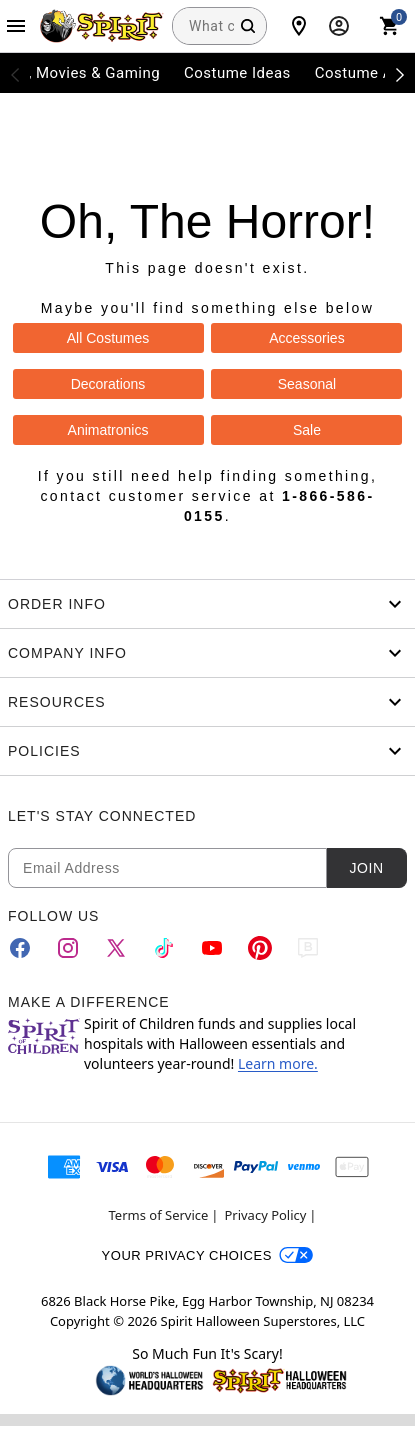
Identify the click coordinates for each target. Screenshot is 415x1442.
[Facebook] (20, 948)
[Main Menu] (16, 26)
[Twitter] (116, 948)
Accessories (306, 338)
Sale (307, 430)
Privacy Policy (265, 1215)
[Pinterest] (260, 948)
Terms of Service (159, 1215)
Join (366, 868)
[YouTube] (212, 948)
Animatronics (108, 430)
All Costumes (108, 338)
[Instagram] (68, 948)
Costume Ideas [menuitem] (237, 73)
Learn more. (278, 1063)
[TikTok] (164, 948)
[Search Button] (248, 26)
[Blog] (308, 948)
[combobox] (219, 26)
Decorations (108, 384)
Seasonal (307, 384)
